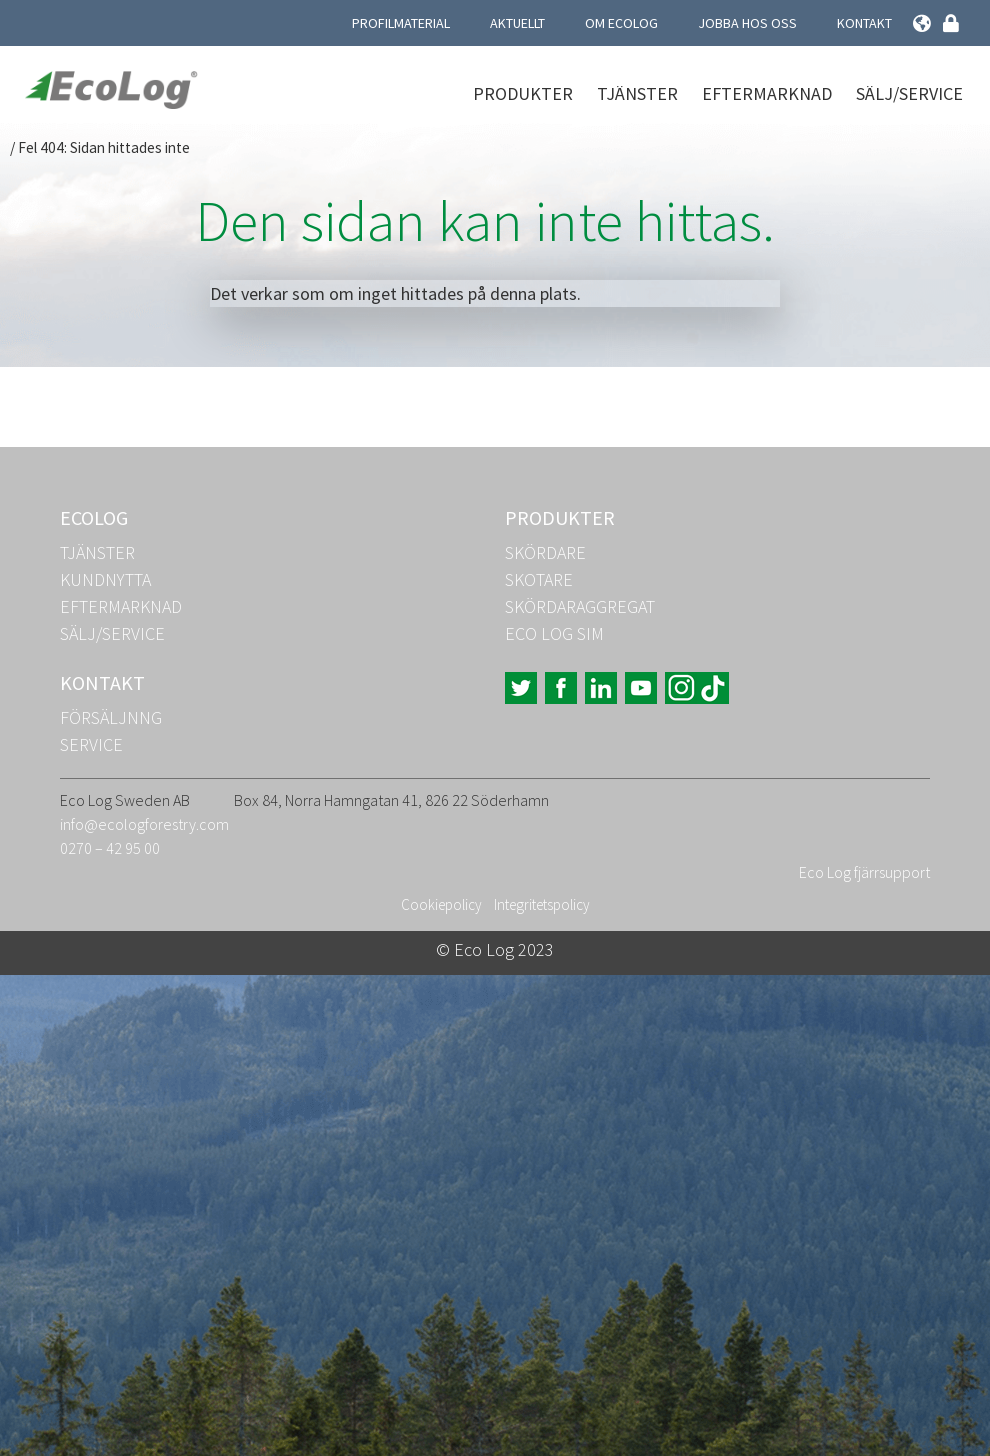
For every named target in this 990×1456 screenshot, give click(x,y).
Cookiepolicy (441, 904)
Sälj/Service (909, 93)
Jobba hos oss (747, 23)
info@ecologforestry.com (144, 824)
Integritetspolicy (542, 904)
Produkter (523, 93)
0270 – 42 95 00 (110, 848)
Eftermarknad (767, 93)
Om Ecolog (621, 23)
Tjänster (637, 93)
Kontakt (864, 23)
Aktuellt (517, 23)
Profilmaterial (401, 23)
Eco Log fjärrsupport (864, 872)
